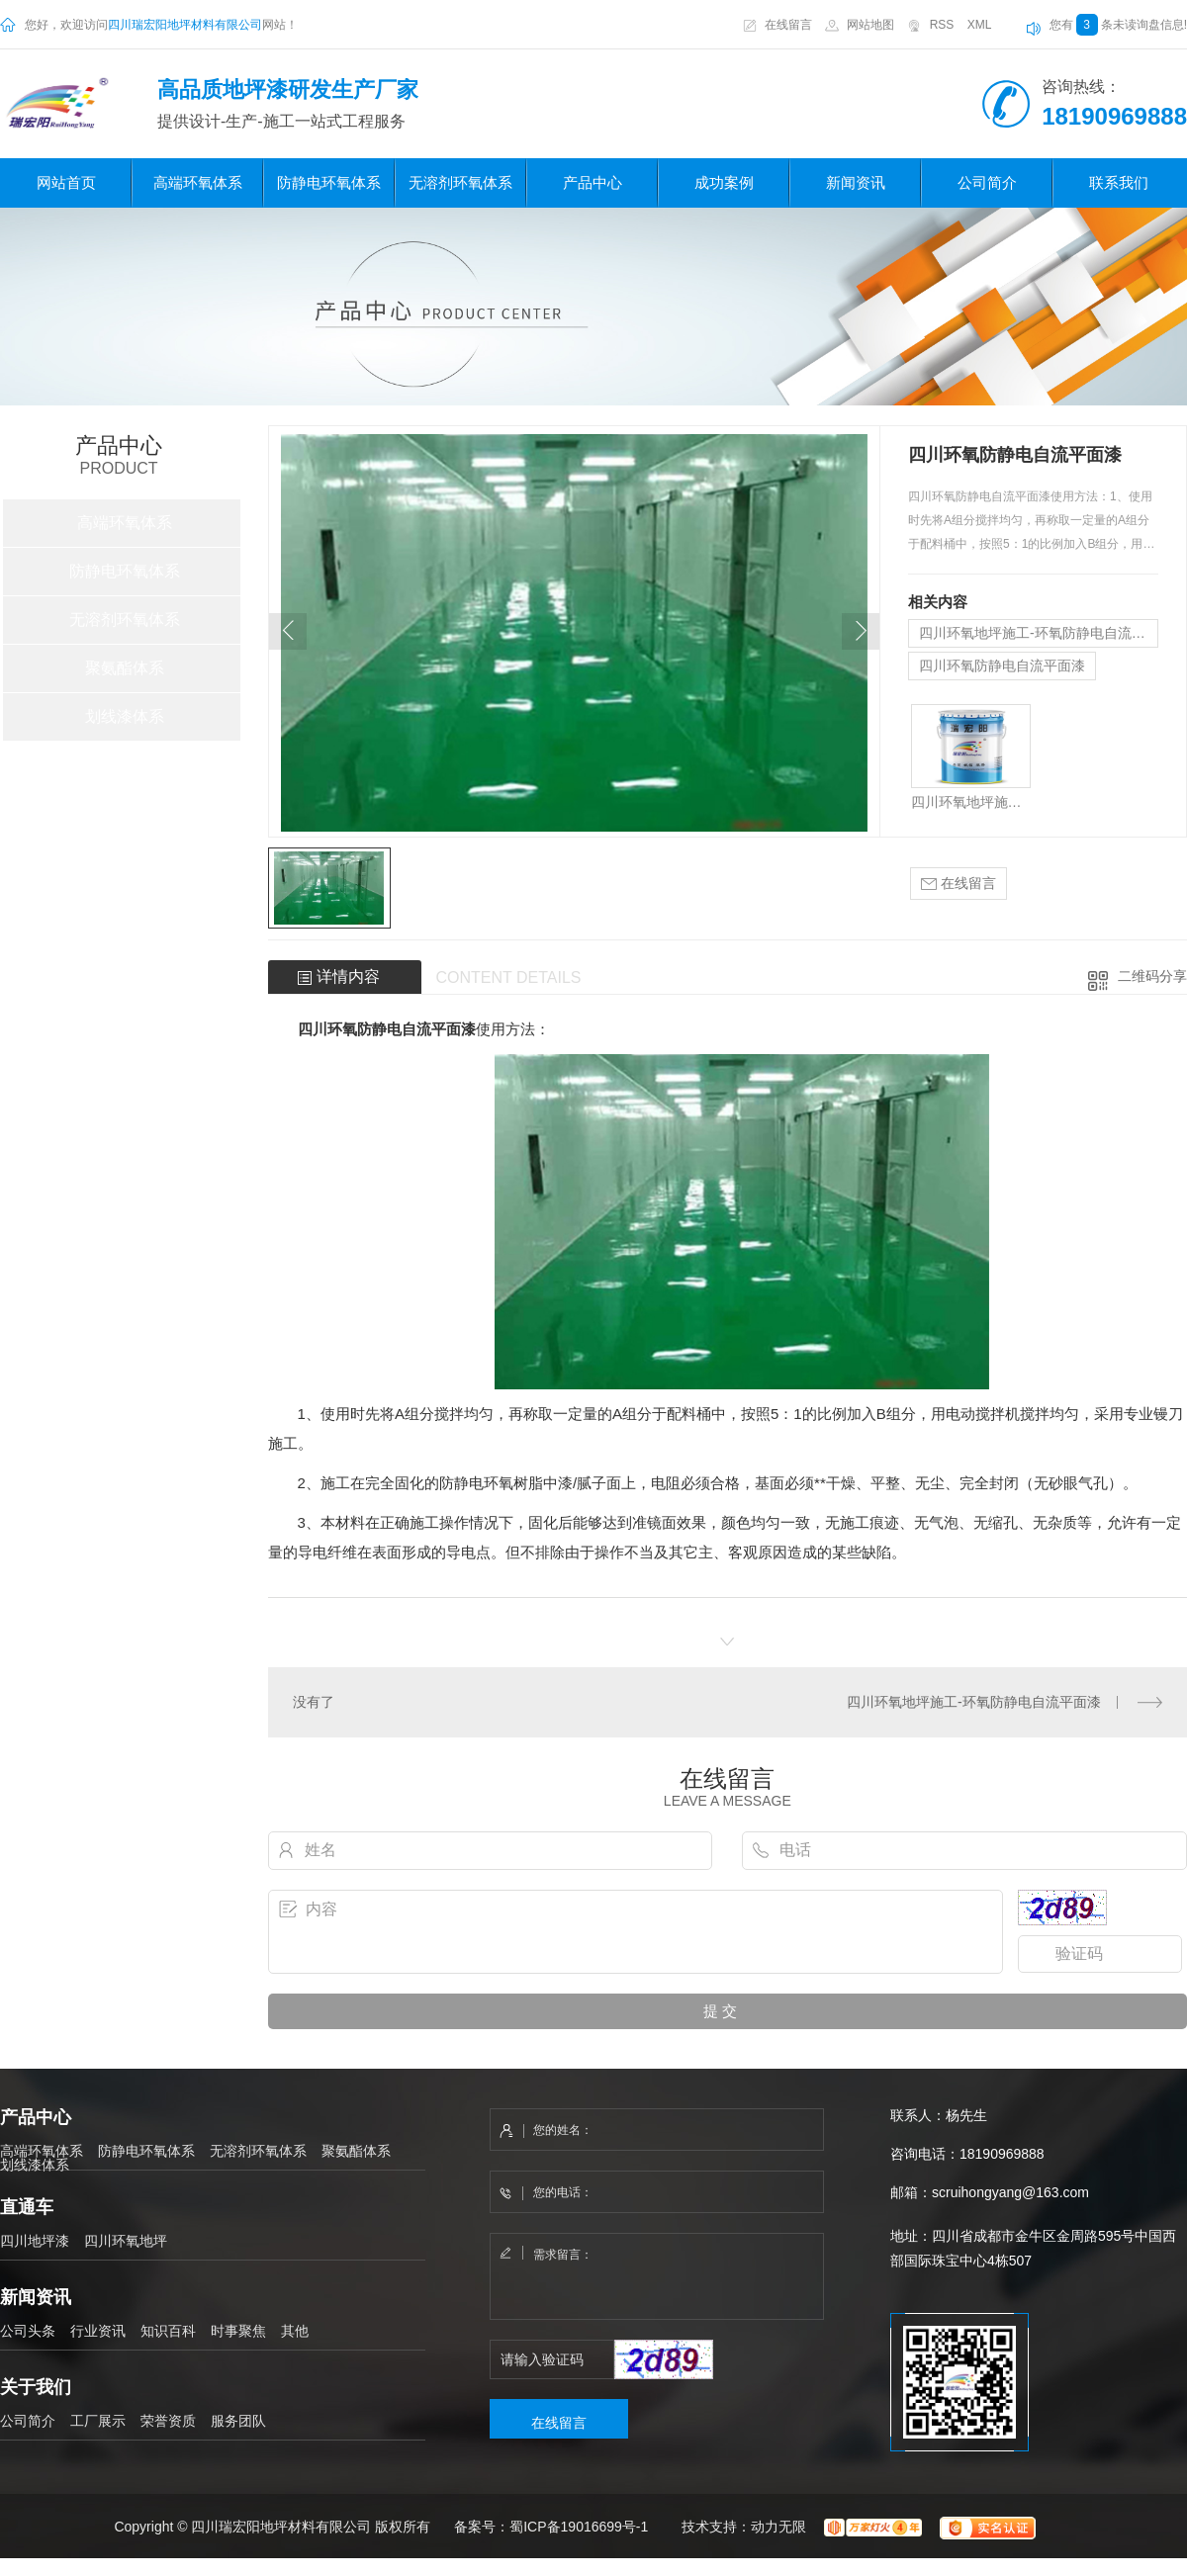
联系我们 (1118, 182)
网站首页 (66, 182)
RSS (942, 25)
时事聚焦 (238, 2331)
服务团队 (238, 2421)
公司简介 (987, 182)
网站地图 (870, 25)
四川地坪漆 (34, 2241)
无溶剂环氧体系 (460, 182)
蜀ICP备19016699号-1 (578, 2525)
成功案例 (724, 182)
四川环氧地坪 (125, 2241)
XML (979, 25)
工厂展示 (98, 2421)
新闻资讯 (855, 182)
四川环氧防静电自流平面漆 (1002, 665)
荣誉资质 (168, 2421)
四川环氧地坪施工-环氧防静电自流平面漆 (1038, 633)
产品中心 (592, 182)
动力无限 (778, 2525)
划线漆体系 (124, 716)
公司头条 (27, 2331)
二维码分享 (1152, 976)
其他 (295, 2331)
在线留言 (788, 25)
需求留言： (658, 2277)
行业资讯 (98, 2331)
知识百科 (168, 2331)
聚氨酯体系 (124, 668)
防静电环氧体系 (329, 182)
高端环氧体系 (197, 182)
